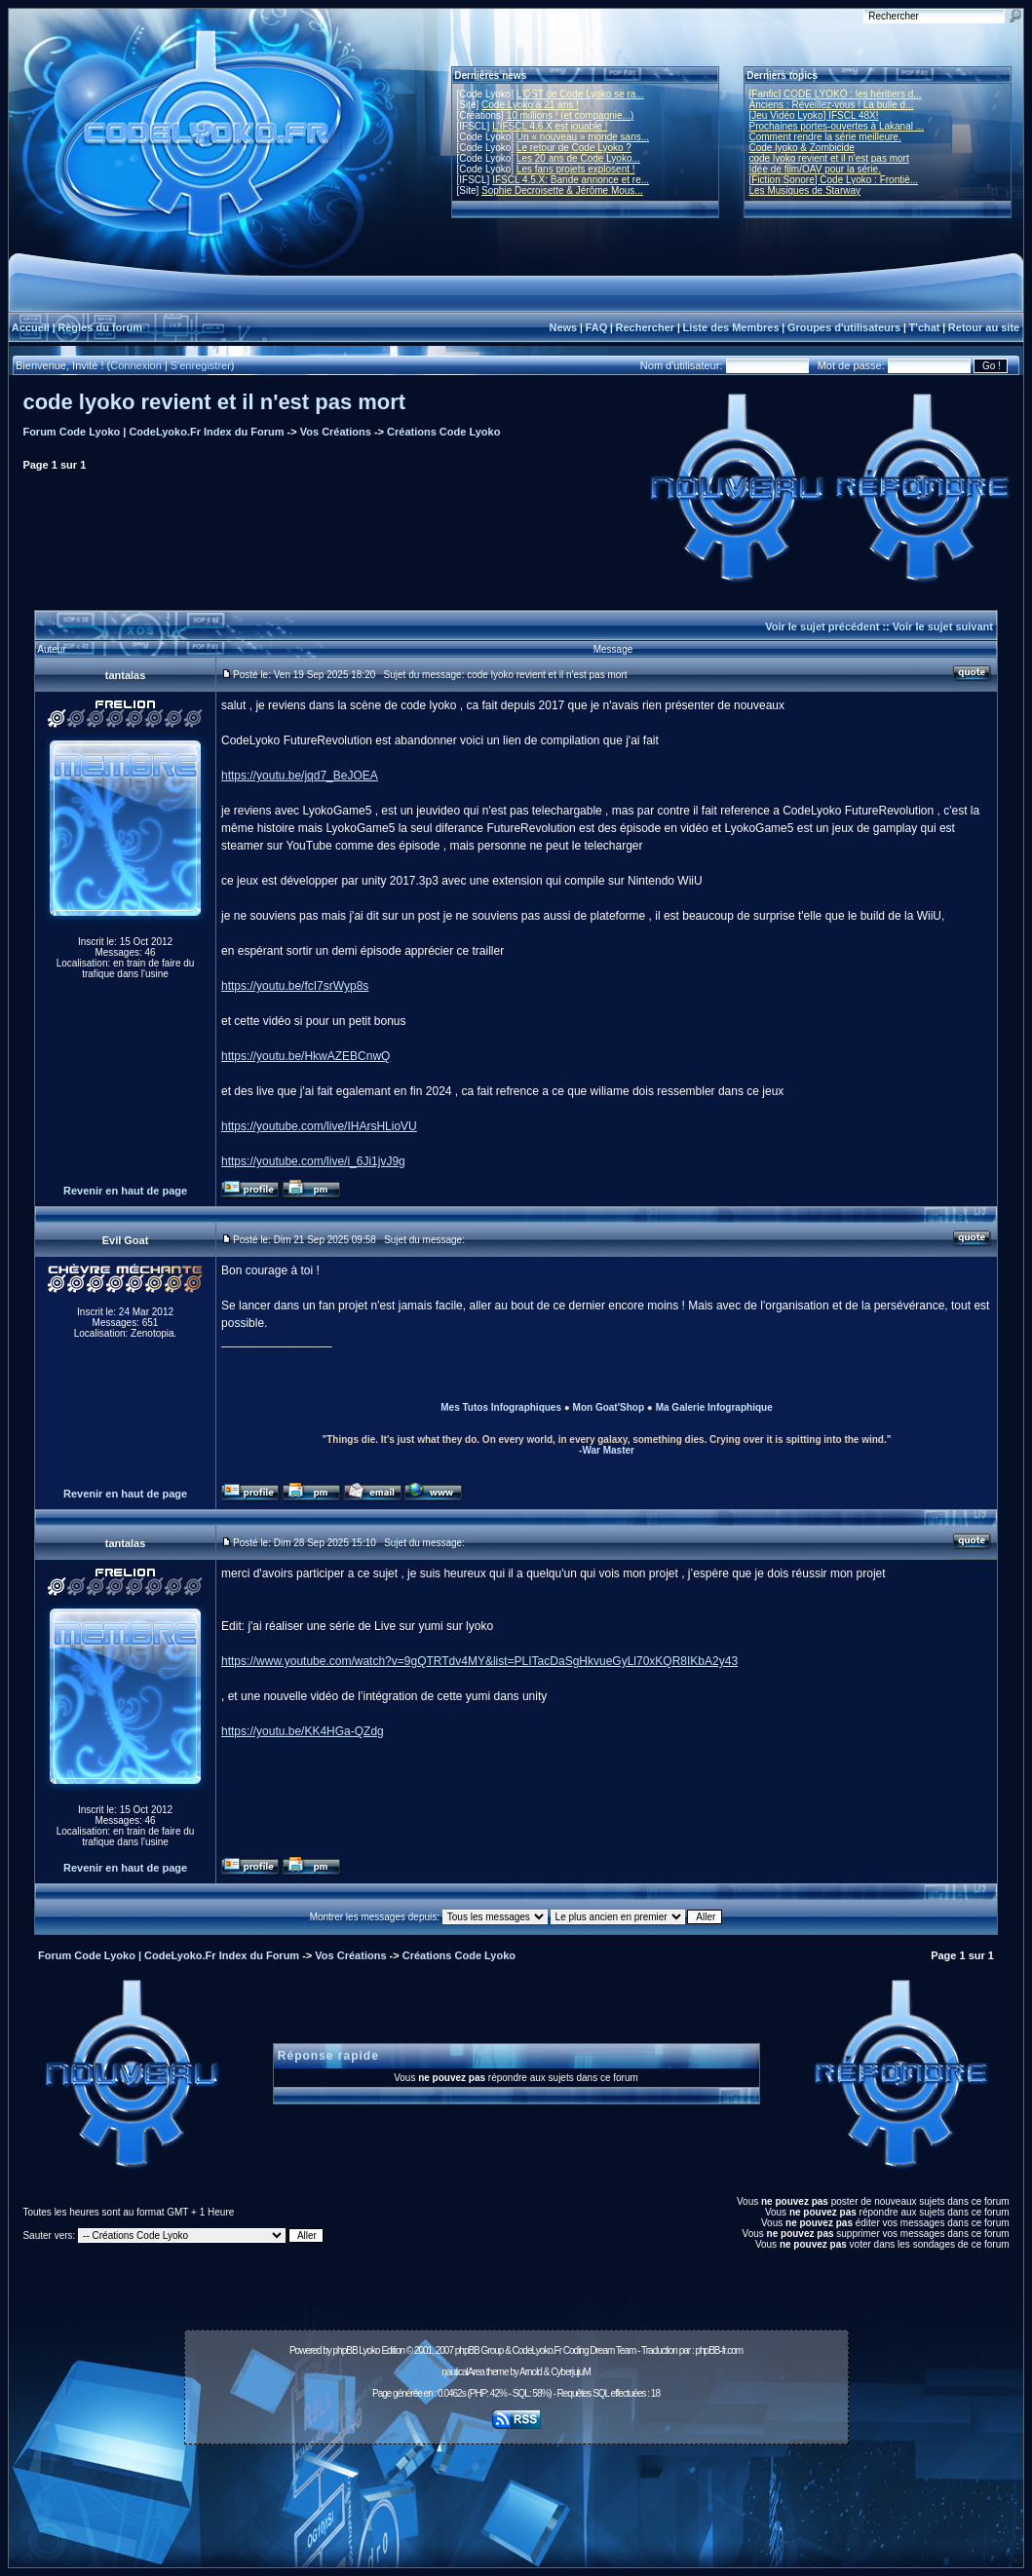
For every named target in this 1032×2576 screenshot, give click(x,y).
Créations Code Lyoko (443, 431)
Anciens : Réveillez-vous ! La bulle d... (831, 104)
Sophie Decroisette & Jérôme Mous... (562, 190)
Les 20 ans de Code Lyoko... (578, 158)
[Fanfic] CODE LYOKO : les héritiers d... (835, 94)
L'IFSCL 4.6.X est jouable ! (549, 126)
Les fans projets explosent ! (575, 169)
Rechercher (645, 327)
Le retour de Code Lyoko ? (573, 147)
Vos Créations (335, 431)
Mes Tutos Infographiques (500, 1407)
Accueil (31, 327)
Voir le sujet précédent (822, 626)
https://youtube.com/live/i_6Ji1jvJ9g (313, 1161)
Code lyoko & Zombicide (802, 147)
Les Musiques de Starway (805, 190)
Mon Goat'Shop (608, 1407)
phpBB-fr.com (719, 2350)
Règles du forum (99, 327)
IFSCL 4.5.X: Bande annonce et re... (570, 179)
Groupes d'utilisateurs (843, 327)
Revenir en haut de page (125, 1190)
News (563, 327)
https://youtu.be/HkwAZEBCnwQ (305, 1056)
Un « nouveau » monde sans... (582, 137)
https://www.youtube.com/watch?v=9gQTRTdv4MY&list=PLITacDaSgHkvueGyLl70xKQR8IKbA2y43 (479, 1661)
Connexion (136, 365)
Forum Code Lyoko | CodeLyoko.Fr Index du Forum (153, 431)
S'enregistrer (201, 365)
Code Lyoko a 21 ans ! (530, 104)
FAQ (597, 327)
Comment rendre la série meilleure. (825, 137)
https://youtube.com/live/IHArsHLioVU (319, 1126)
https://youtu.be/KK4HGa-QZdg (302, 1731)
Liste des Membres (730, 327)
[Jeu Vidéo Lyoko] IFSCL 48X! (814, 115)
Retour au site (983, 327)
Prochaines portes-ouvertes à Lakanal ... (837, 126)
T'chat (924, 327)
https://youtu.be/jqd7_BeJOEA (299, 775)
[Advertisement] (516, 2495)
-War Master (606, 1450)
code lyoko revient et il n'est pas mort (829, 158)
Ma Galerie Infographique (714, 1407)
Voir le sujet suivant (943, 626)
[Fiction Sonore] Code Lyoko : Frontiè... (834, 179)
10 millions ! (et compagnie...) (570, 115)
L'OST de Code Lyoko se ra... (580, 94)
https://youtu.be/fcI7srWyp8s (294, 986)
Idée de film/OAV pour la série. (815, 169)
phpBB (345, 2350)
